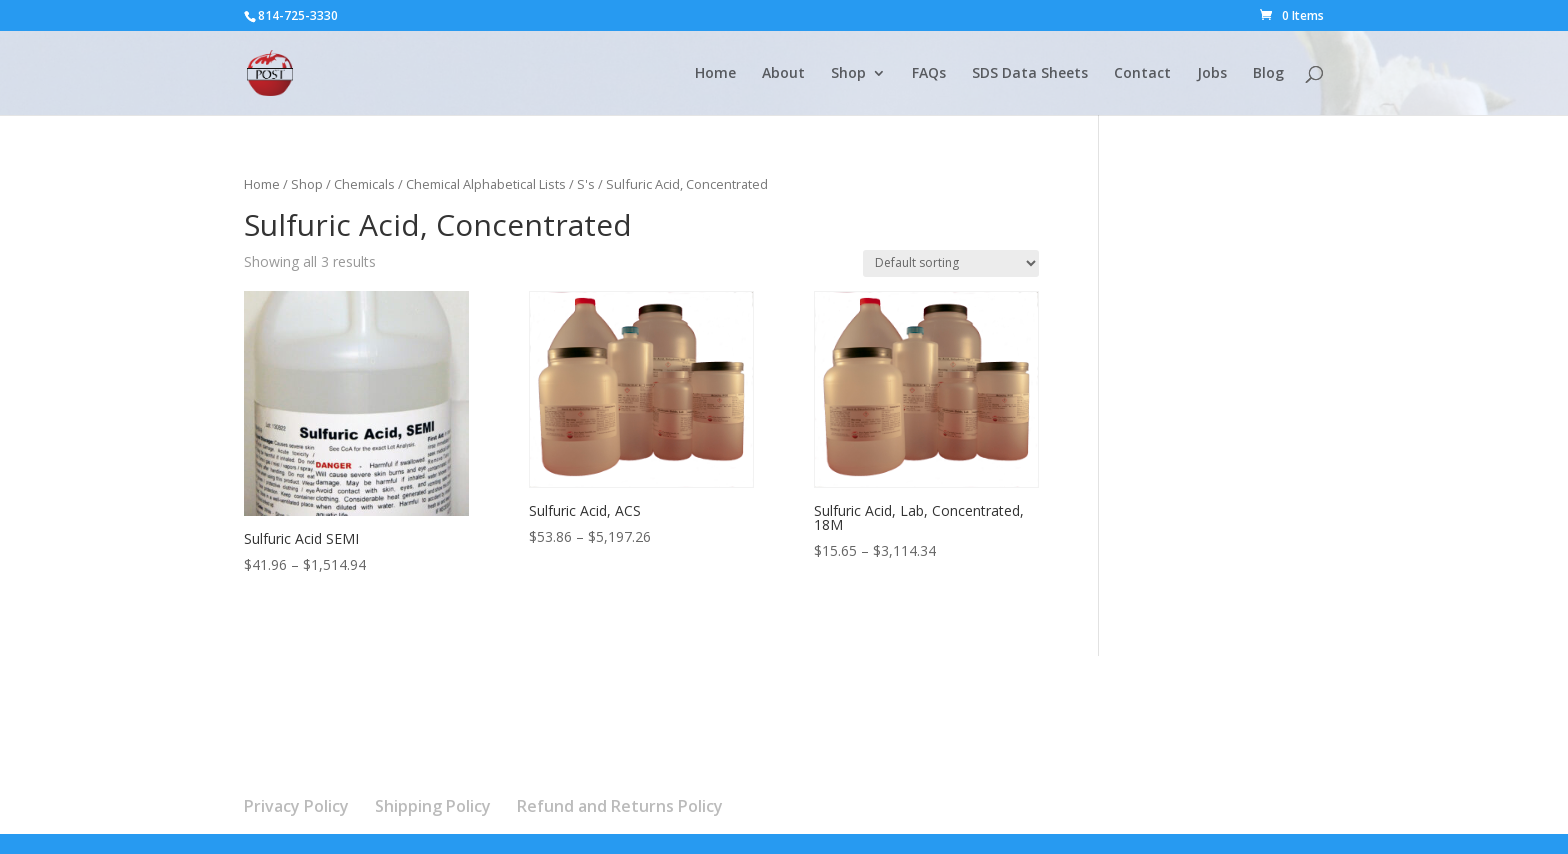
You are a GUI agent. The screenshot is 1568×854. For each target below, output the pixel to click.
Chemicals (364, 184)
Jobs (1212, 74)
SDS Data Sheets (1030, 74)
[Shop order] (951, 263)
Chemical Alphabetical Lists (486, 184)
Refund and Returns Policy (620, 806)
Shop (848, 74)
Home (715, 74)
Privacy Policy (296, 806)
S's (586, 184)
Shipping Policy (433, 806)
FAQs (929, 74)
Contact (1142, 74)
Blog (1268, 74)
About (783, 74)
